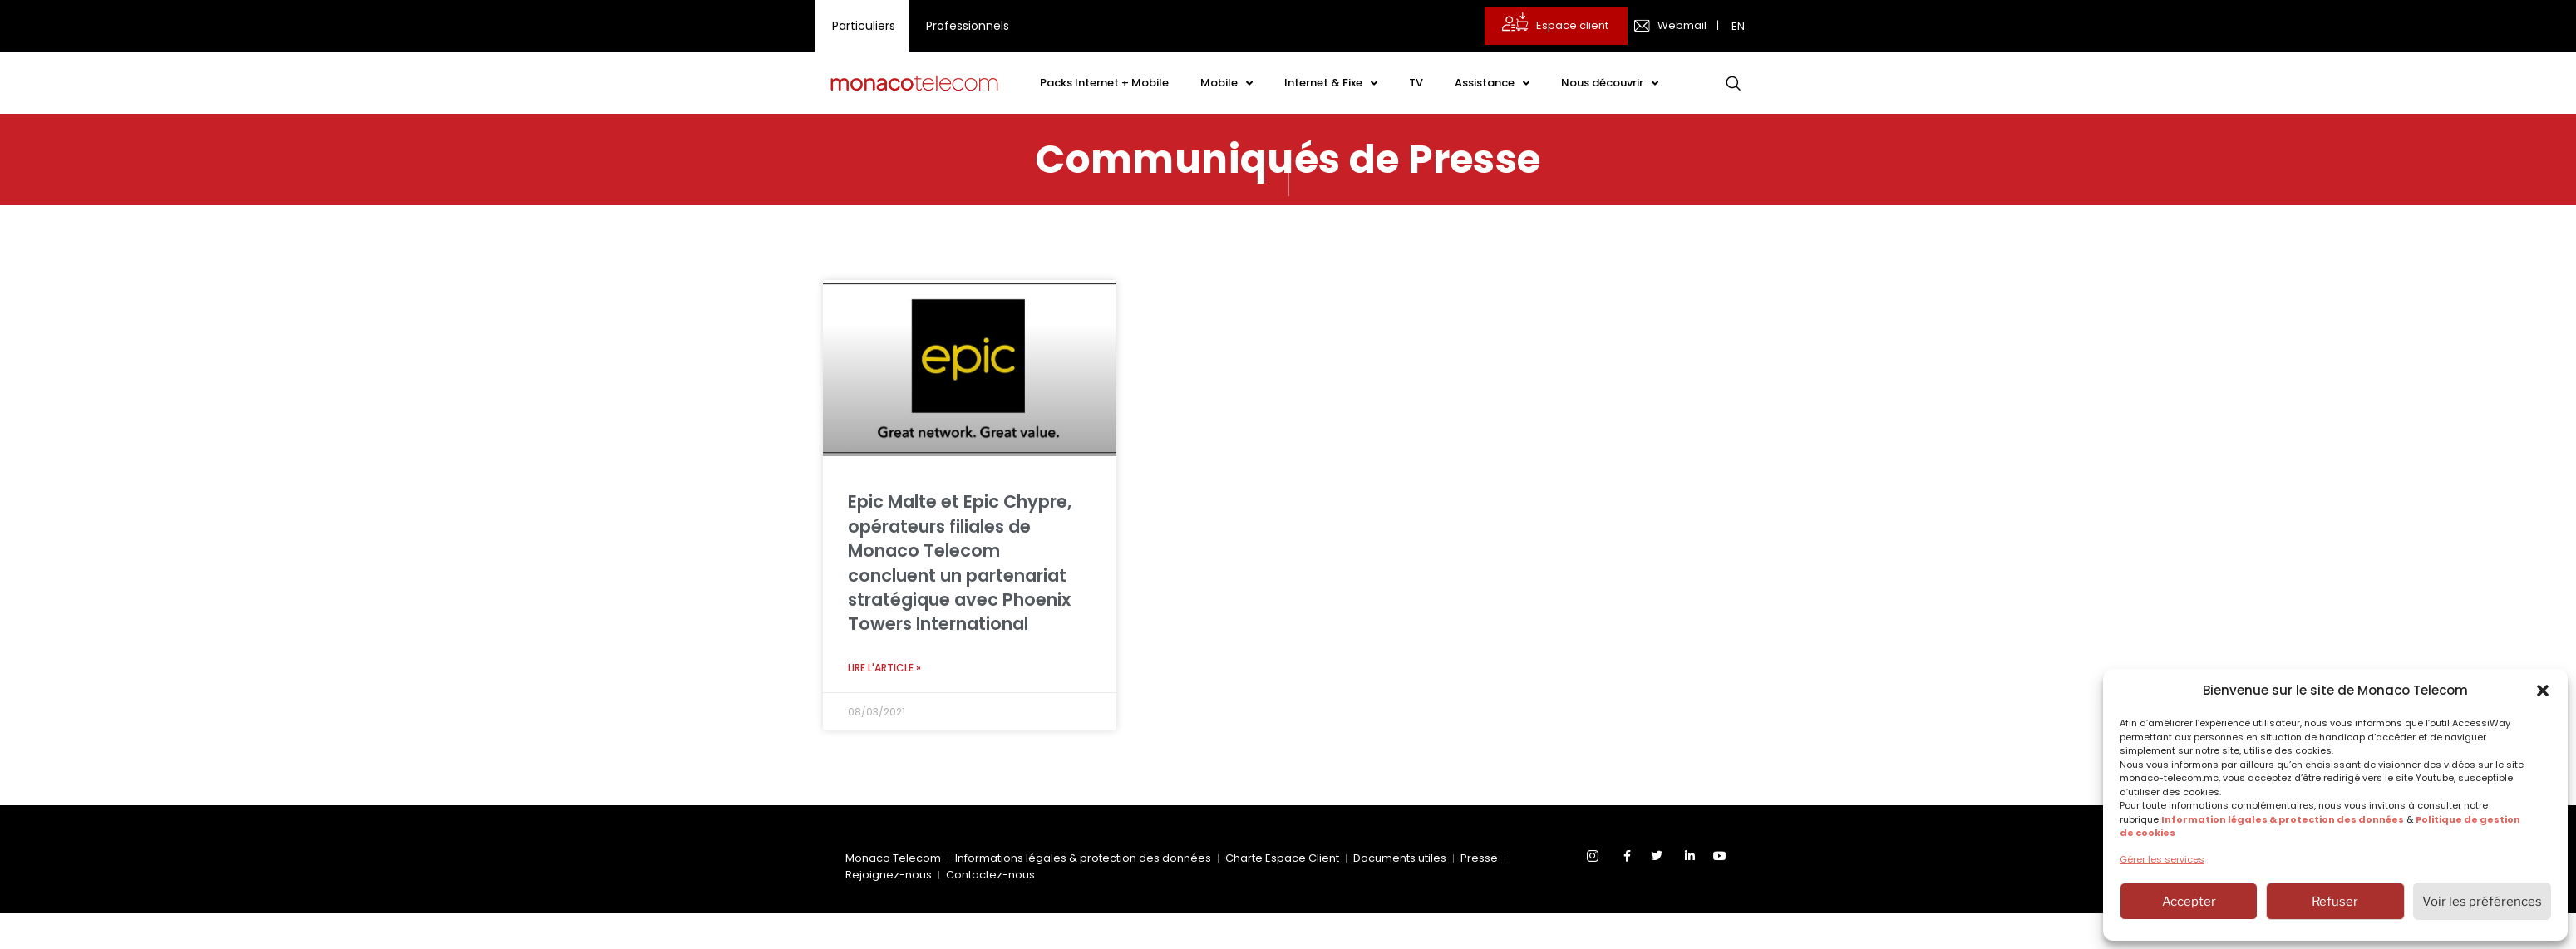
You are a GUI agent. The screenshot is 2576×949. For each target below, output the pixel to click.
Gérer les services (2162, 859)
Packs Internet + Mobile (1104, 83)
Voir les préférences (2482, 901)
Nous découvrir (1609, 83)
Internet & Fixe (1330, 83)
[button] (2542, 690)
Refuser (2335, 901)
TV (1416, 83)
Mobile (1226, 83)
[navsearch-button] (1733, 83)
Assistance (1492, 83)
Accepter (2189, 901)
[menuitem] (1740, 25)
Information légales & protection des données (2282, 819)
